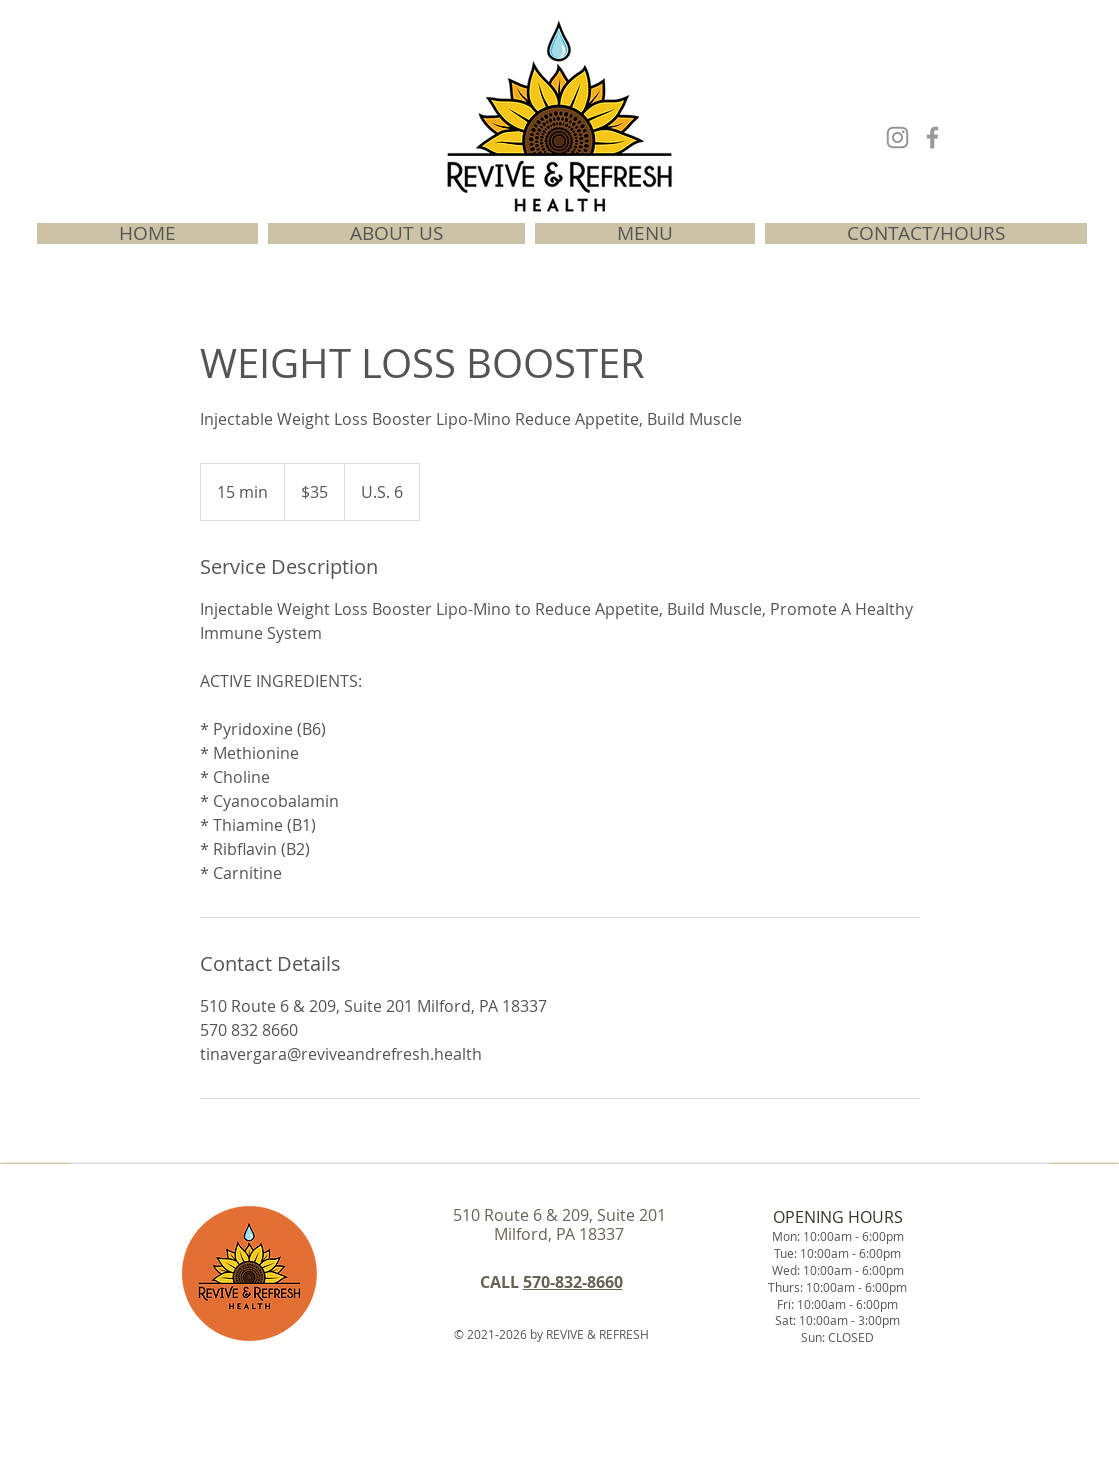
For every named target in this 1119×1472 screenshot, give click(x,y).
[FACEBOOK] (932, 137)
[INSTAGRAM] (897, 137)
